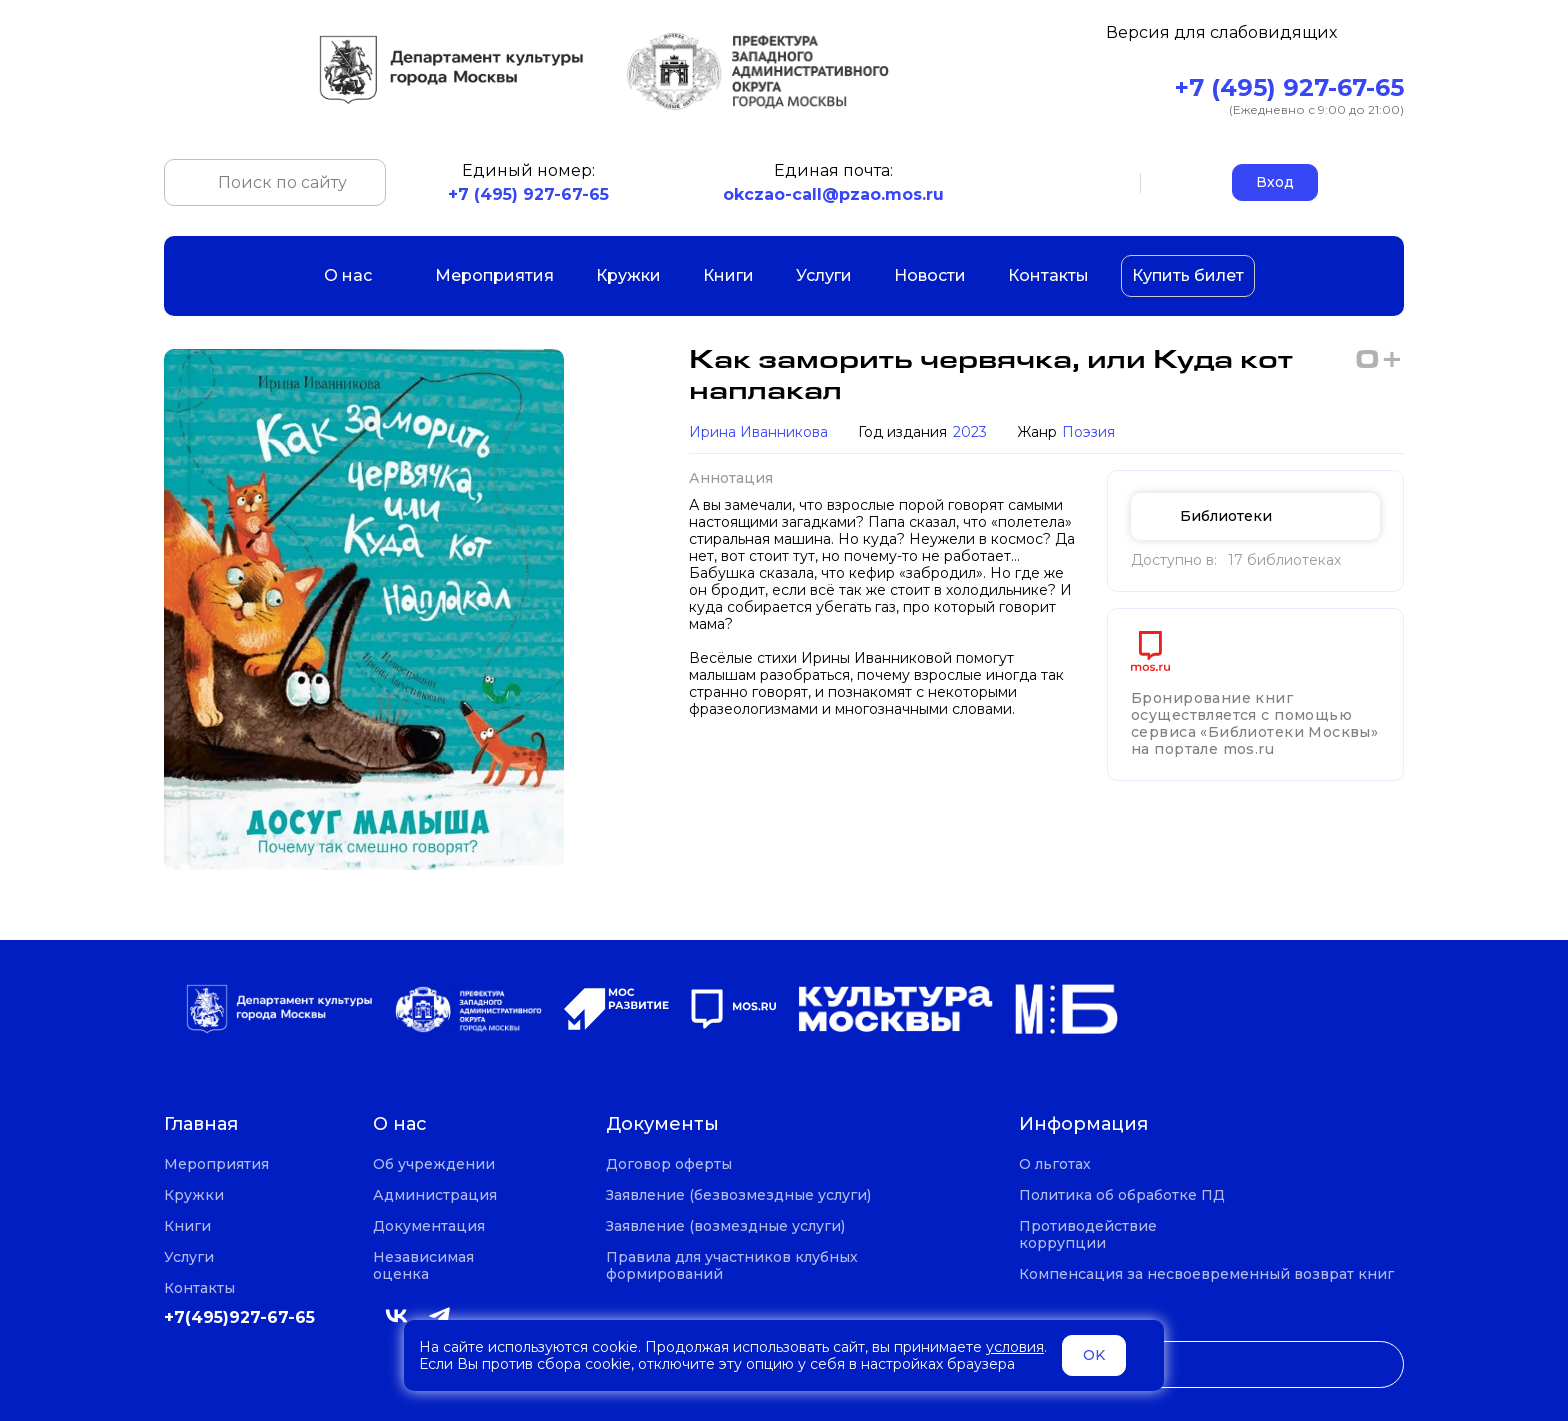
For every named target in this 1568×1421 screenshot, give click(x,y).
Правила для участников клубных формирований (732, 1266)
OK (1094, 1355)
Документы (662, 1124)
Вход (1275, 182)
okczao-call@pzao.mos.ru (833, 194)
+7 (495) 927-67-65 (1289, 87)
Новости (930, 275)
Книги (728, 275)
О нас (358, 275)
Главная (201, 1124)
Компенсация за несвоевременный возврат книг (1206, 1274)
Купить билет (1188, 275)
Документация (429, 1226)
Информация (1083, 1124)
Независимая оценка (423, 1266)
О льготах (1055, 1164)
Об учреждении (434, 1164)
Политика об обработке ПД (1122, 1195)
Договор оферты (669, 1164)
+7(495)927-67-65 (239, 1317)
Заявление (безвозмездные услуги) (738, 1195)
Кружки (628, 275)
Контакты (1048, 275)
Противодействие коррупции (1088, 1235)
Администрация (435, 1195)
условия (1015, 1347)
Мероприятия (494, 275)
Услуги (824, 275)
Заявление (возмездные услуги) (725, 1226)
